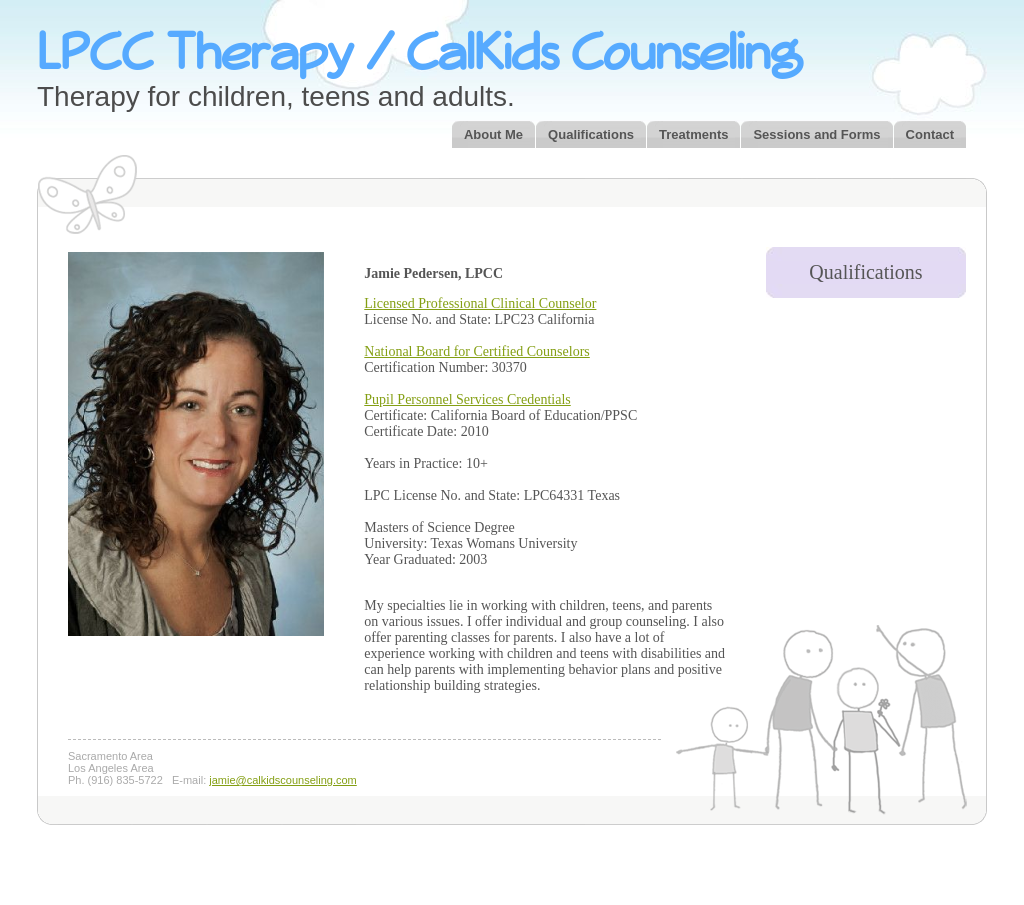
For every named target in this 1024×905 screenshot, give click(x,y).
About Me (493, 134)
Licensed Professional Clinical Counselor (480, 303)
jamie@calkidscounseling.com (283, 780)
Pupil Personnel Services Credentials (467, 399)
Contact (930, 134)
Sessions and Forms (816, 134)
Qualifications (591, 134)
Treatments (693, 134)
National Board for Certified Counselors (477, 351)
